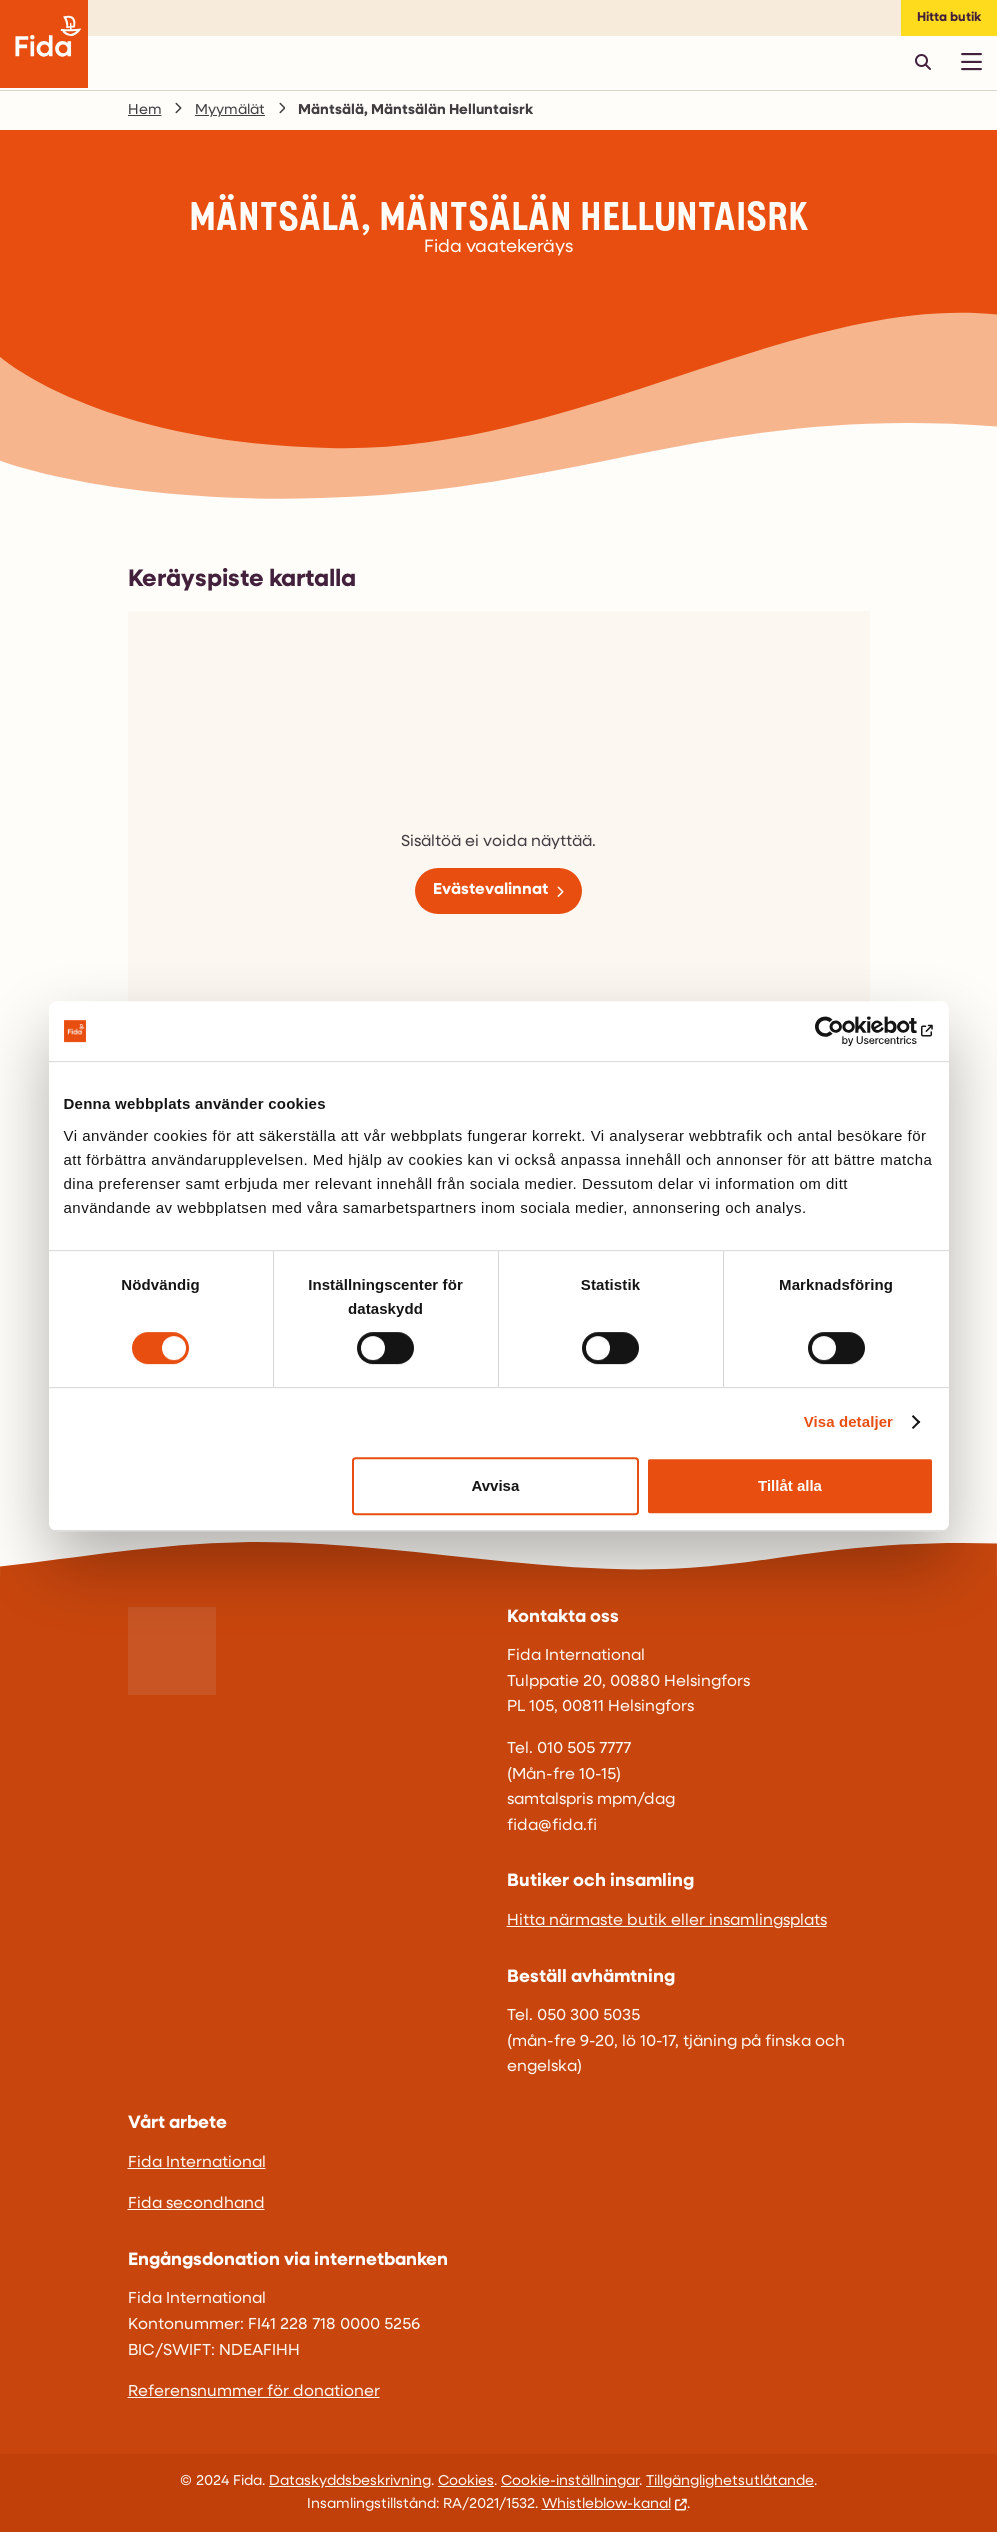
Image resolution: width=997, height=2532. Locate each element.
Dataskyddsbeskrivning (350, 2481)
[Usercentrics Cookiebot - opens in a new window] (846, 1031)
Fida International (197, 2163)
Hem (145, 110)
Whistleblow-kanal (606, 2504)
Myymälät (230, 110)
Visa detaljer (848, 1421)
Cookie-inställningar (570, 2481)
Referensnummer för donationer (254, 2392)
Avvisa (495, 1485)
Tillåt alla (790, 1485)
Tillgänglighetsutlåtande (730, 2481)
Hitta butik (949, 17)
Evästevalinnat (490, 890)
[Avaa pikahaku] (923, 62)
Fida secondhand (196, 2204)
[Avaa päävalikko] (971, 62)
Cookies (466, 2481)
